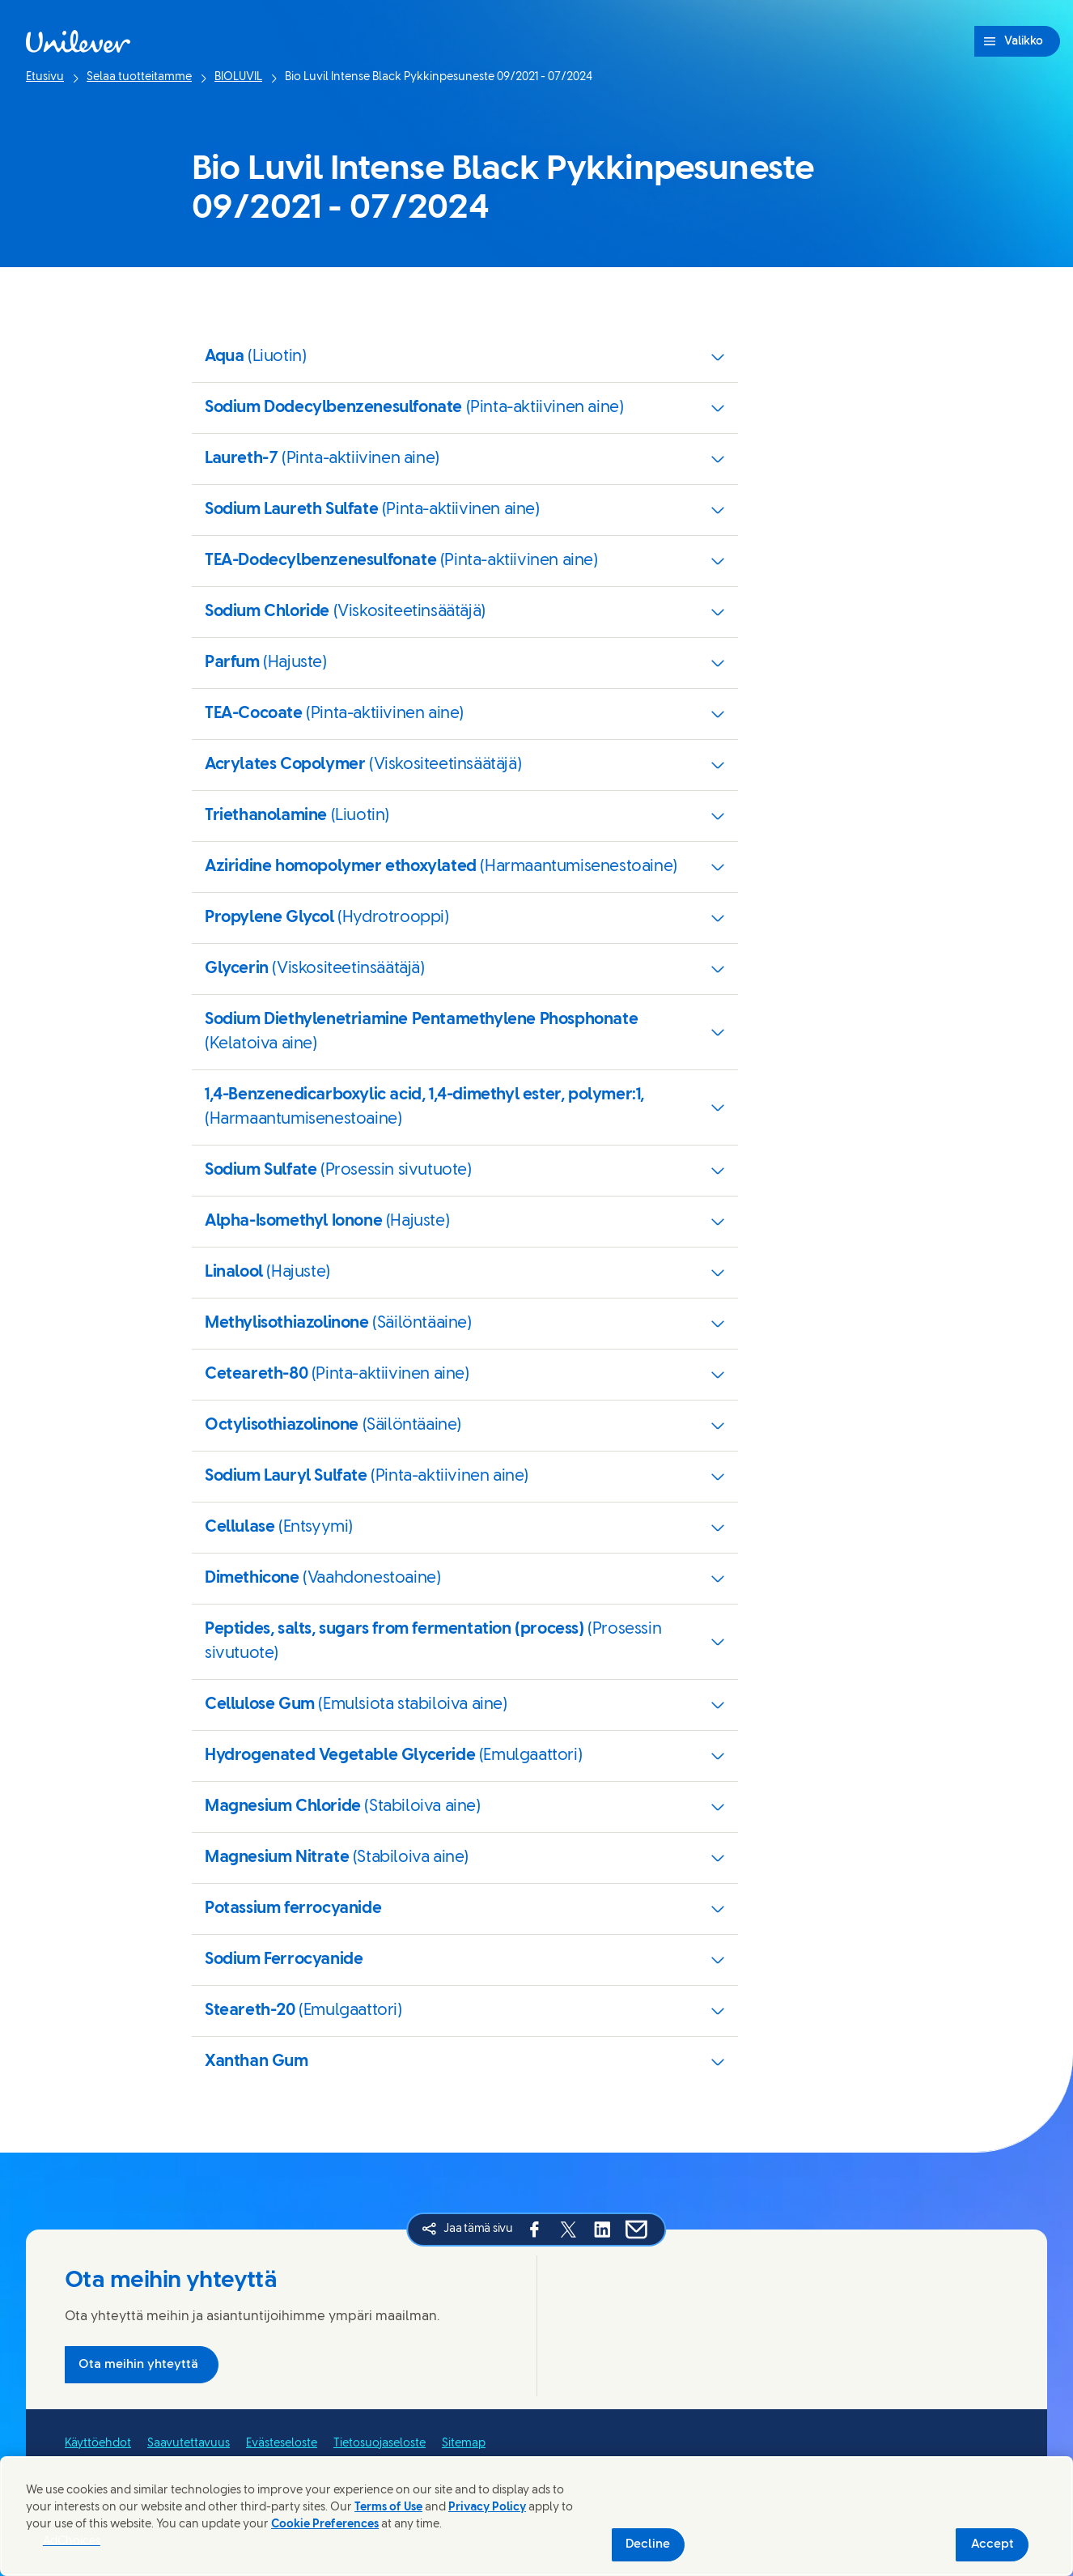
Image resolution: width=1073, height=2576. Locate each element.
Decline (648, 2544)
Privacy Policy (487, 2508)
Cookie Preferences (325, 2525)
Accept (992, 2544)
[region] (536, 2516)
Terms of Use (388, 2508)
